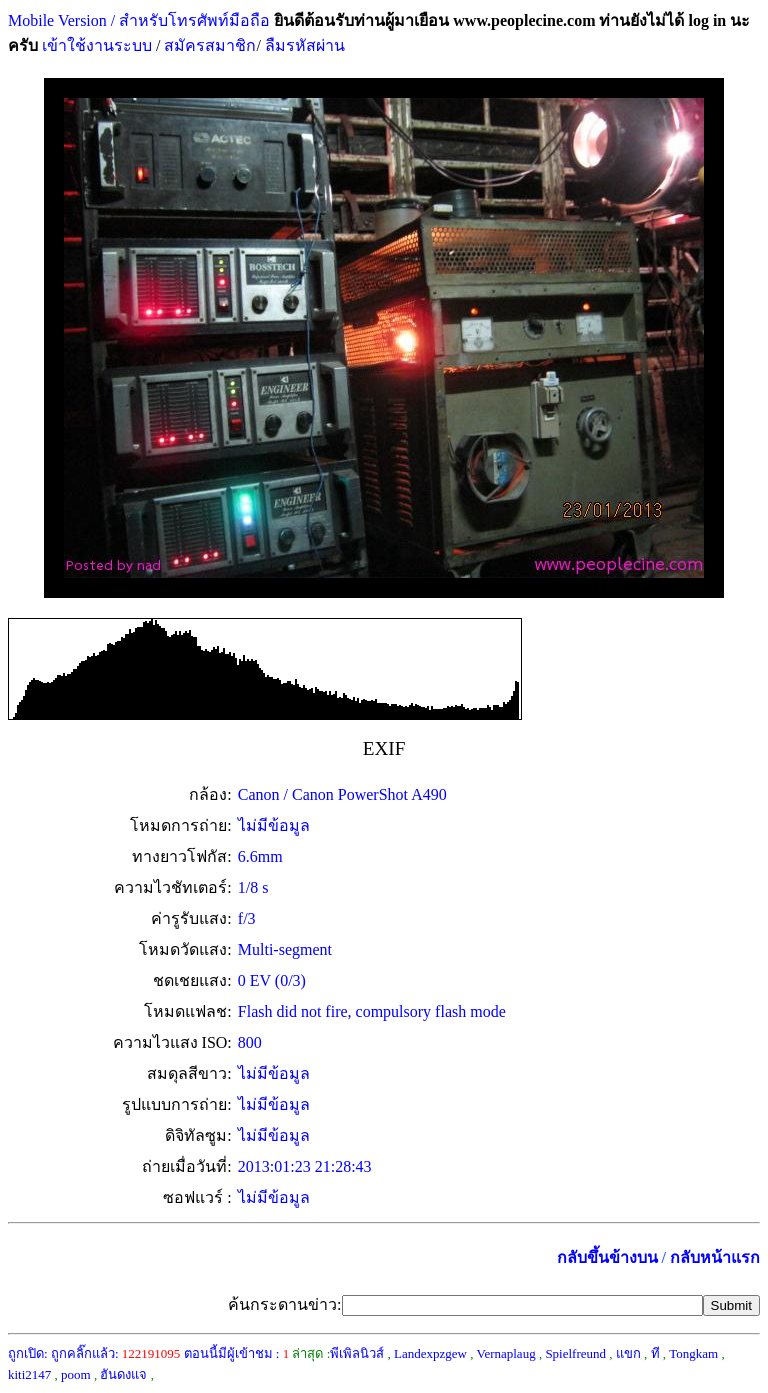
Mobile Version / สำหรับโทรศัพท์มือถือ (139, 20)
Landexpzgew (430, 1353)
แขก (628, 1353)
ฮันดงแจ (123, 1374)
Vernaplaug (505, 1353)
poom (76, 1374)
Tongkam (693, 1353)
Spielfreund (575, 1353)
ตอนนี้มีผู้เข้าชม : (237, 1353)
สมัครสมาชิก (210, 45)
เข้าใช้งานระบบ (95, 45)
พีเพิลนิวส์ (357, 1353)
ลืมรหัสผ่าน (303, 45)
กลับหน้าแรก (715, 1257)
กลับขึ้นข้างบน (607, 1257)
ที (655, 1353)
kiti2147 (29, 1374)
